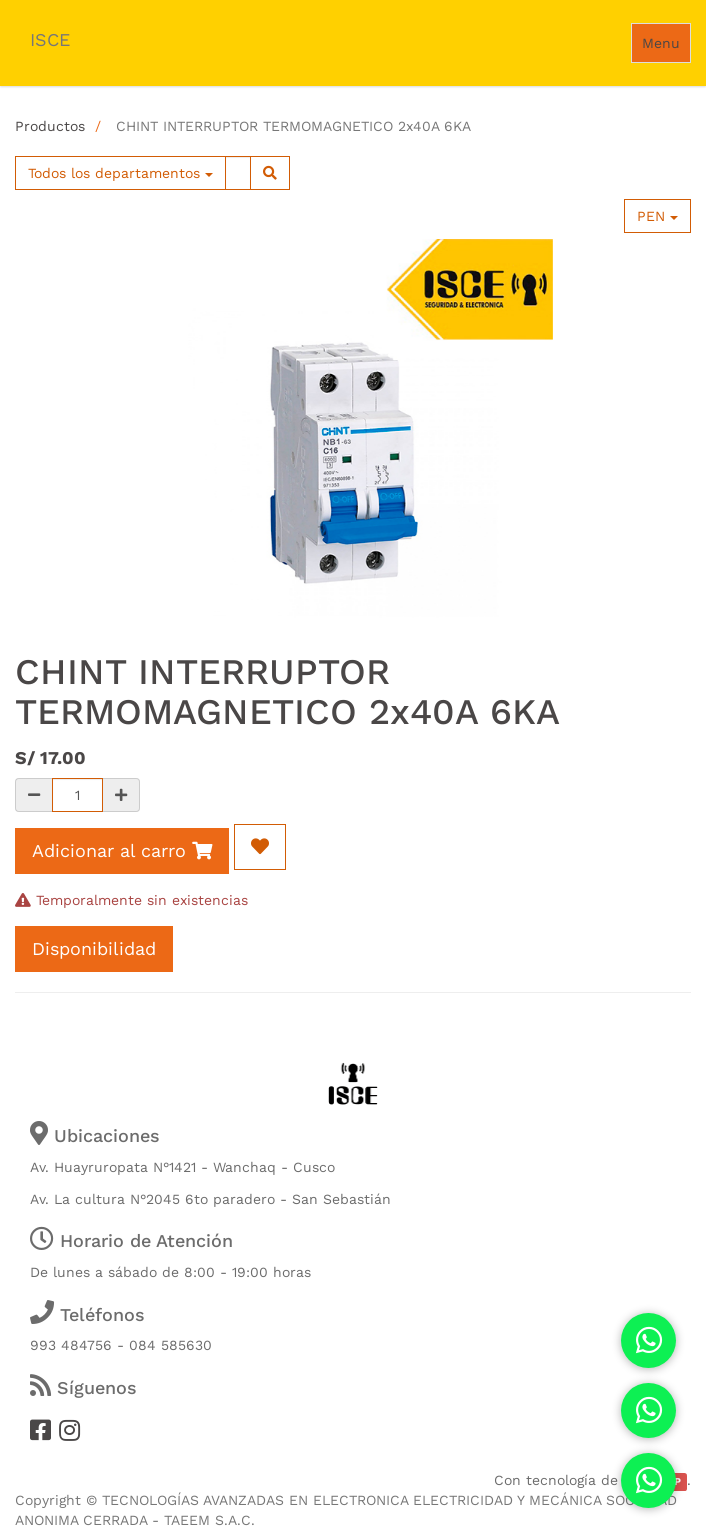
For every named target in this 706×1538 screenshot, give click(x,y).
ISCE (50, 39)
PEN (657, 216)
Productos (50, 126)
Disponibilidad (94, 948)
